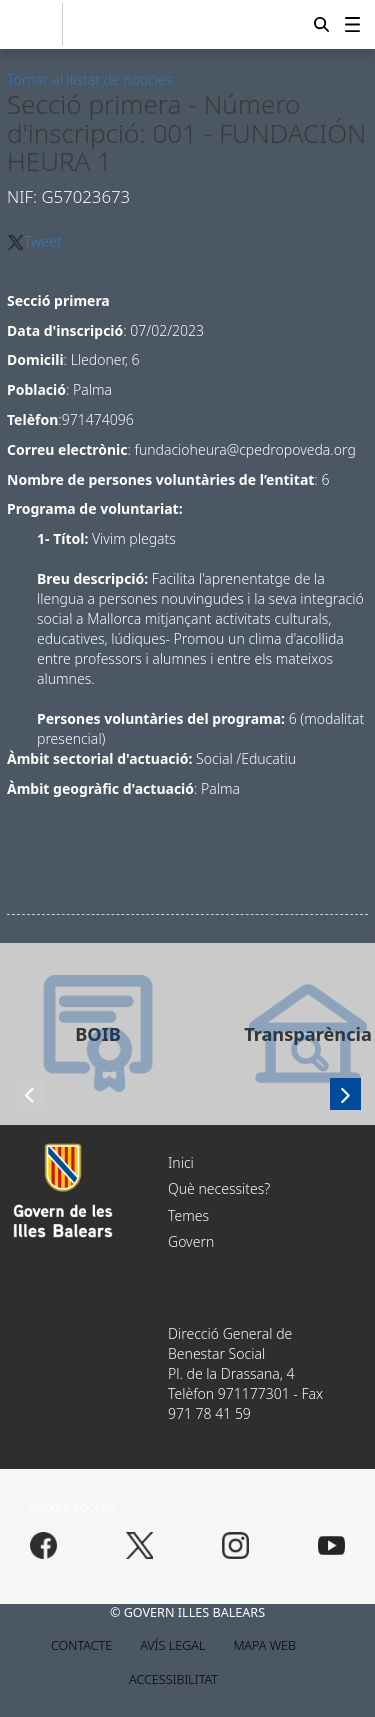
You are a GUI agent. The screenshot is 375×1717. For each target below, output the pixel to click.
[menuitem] (352, 24)
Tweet (43, 241)
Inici (181, 1162)
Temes (188, 1215)
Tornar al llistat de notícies (89, 79)
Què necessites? (219, 1188)
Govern (191, 1241)
